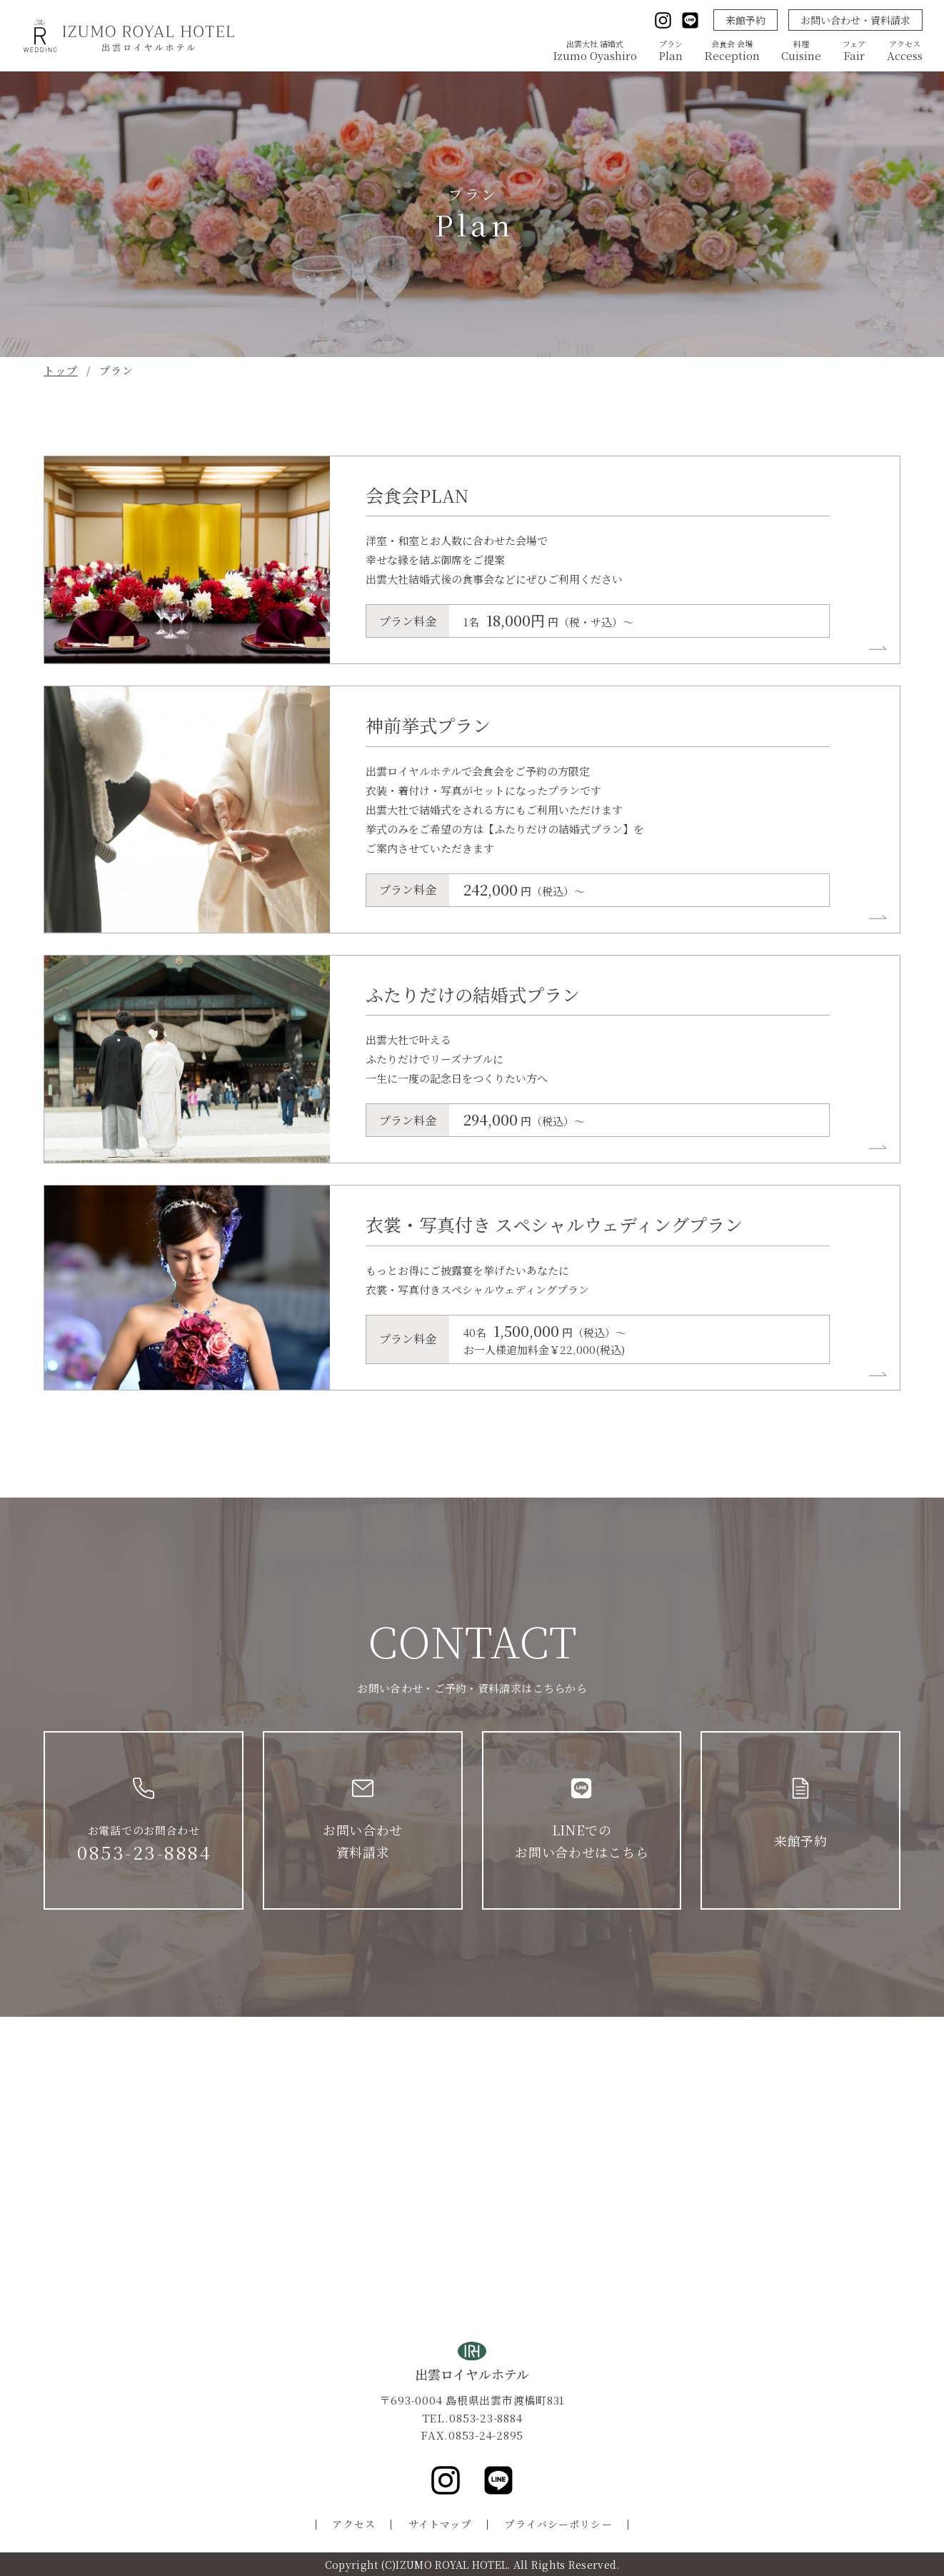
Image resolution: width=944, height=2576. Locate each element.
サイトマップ (440, 2524)
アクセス (353, 2524)
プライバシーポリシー (558, 2524)
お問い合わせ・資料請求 (855, 20)
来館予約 (745, 20)
